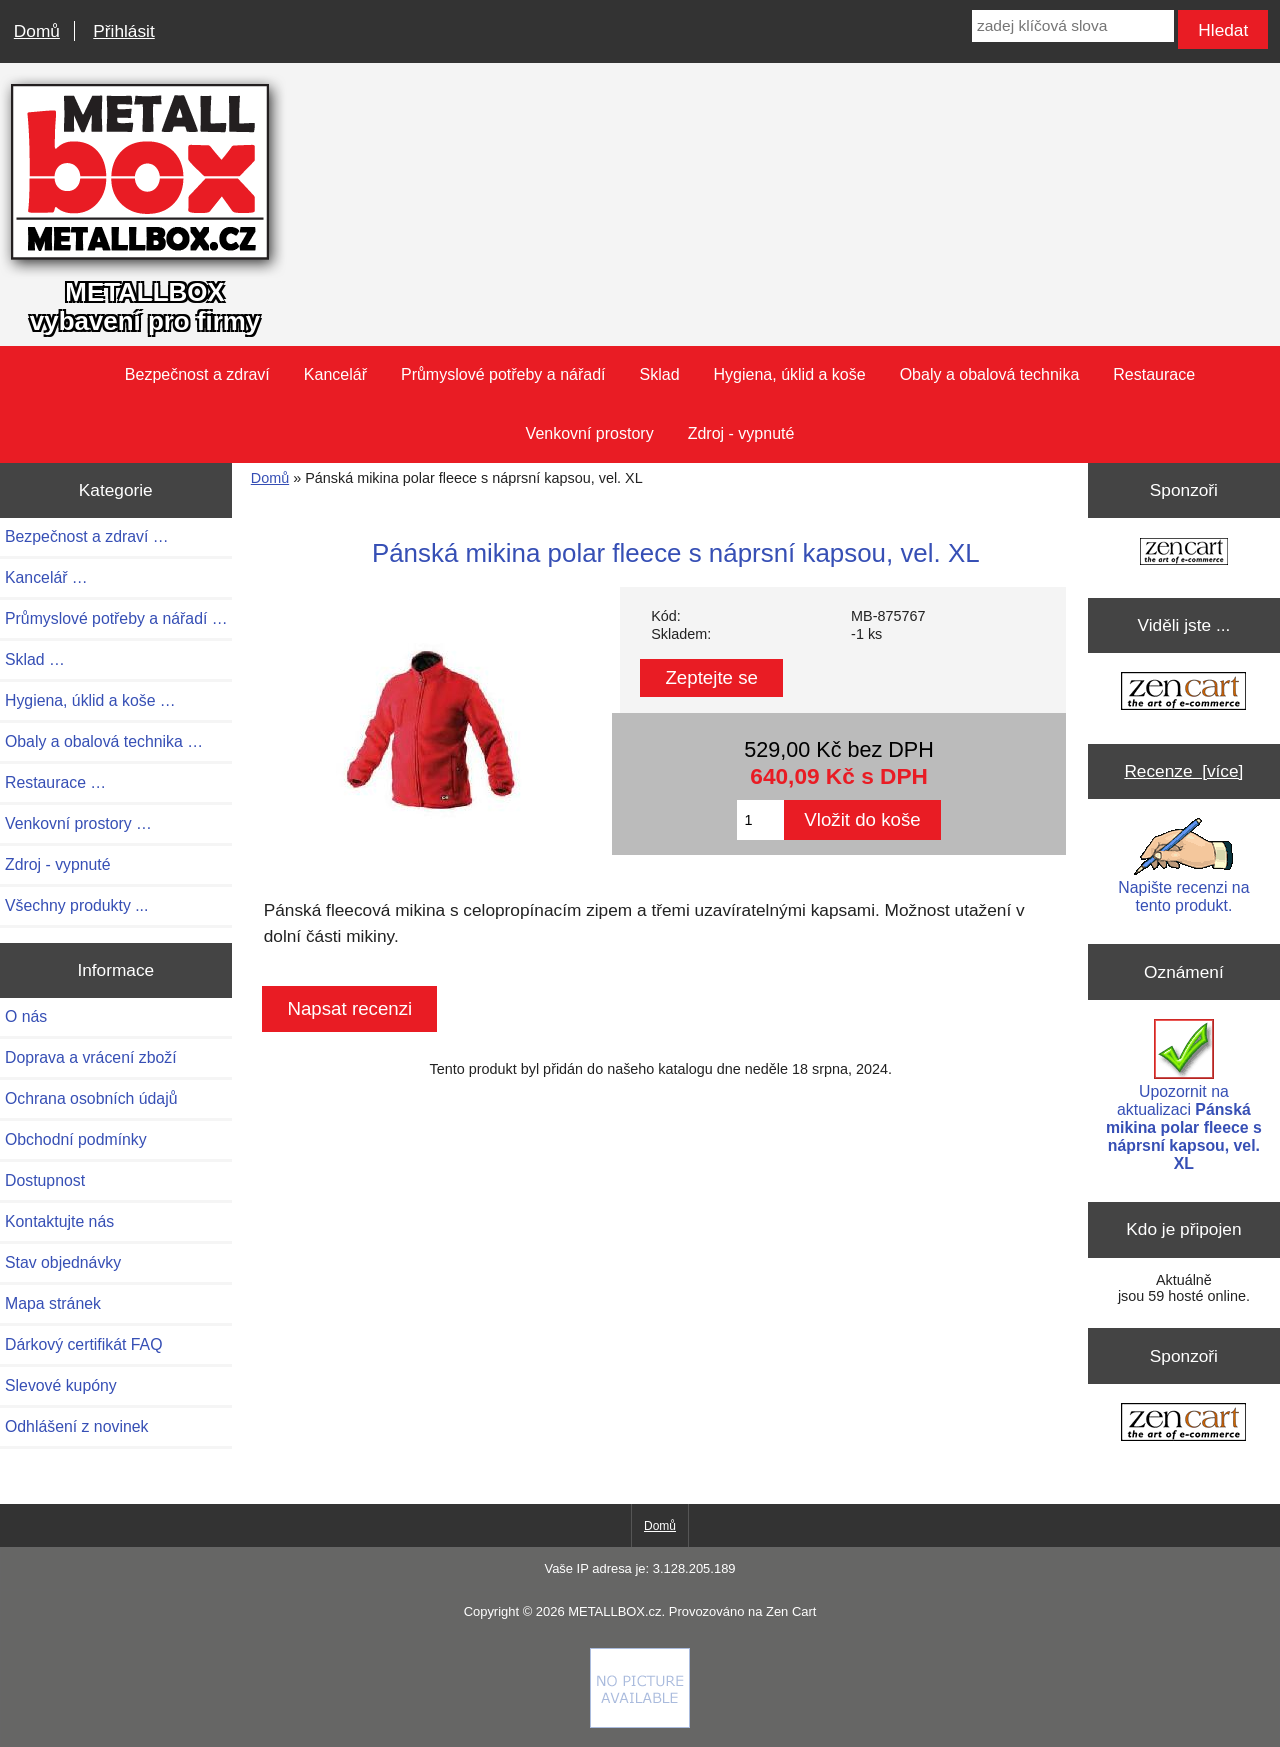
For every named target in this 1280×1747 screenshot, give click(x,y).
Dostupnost (45, 1180)
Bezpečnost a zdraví (197, 374)
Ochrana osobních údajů (91, 1098)
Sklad (660, 374)
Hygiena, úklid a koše (790, 374)
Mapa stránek (53, 1303)
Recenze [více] (1183, 771)
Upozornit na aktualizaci (1184, 1095)
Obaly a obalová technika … (104, 741)
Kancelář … (46, 577)
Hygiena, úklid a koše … (90, 700)
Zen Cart (791, 1611)
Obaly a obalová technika (990, 374)
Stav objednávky (63, 1262)
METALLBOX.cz (614, 1611)
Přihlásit (123, 31)
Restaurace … (55, 782)
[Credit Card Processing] (640, 1723)
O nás (26, 1016)
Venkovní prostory (590, 433)
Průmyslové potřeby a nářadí (503, 374)
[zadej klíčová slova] (1073, 26)
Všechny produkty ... (76, 905)
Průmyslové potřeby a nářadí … (116, 618)
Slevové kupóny (61, 1385)
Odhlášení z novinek (76, 1426)
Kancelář (335, 374)
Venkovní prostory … (78, 823)
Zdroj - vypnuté (741, 433)
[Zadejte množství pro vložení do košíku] (760, 820)
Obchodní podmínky (76, 1139)
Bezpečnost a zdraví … (87, 536)
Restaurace (1154, 374)
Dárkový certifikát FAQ (83, 1344)
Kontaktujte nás (59, 1221)
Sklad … (35, 659)
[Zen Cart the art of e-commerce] (1184, 553)
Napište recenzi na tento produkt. (1183, 866)
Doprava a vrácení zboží (91, 1057)
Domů (37, 31)
